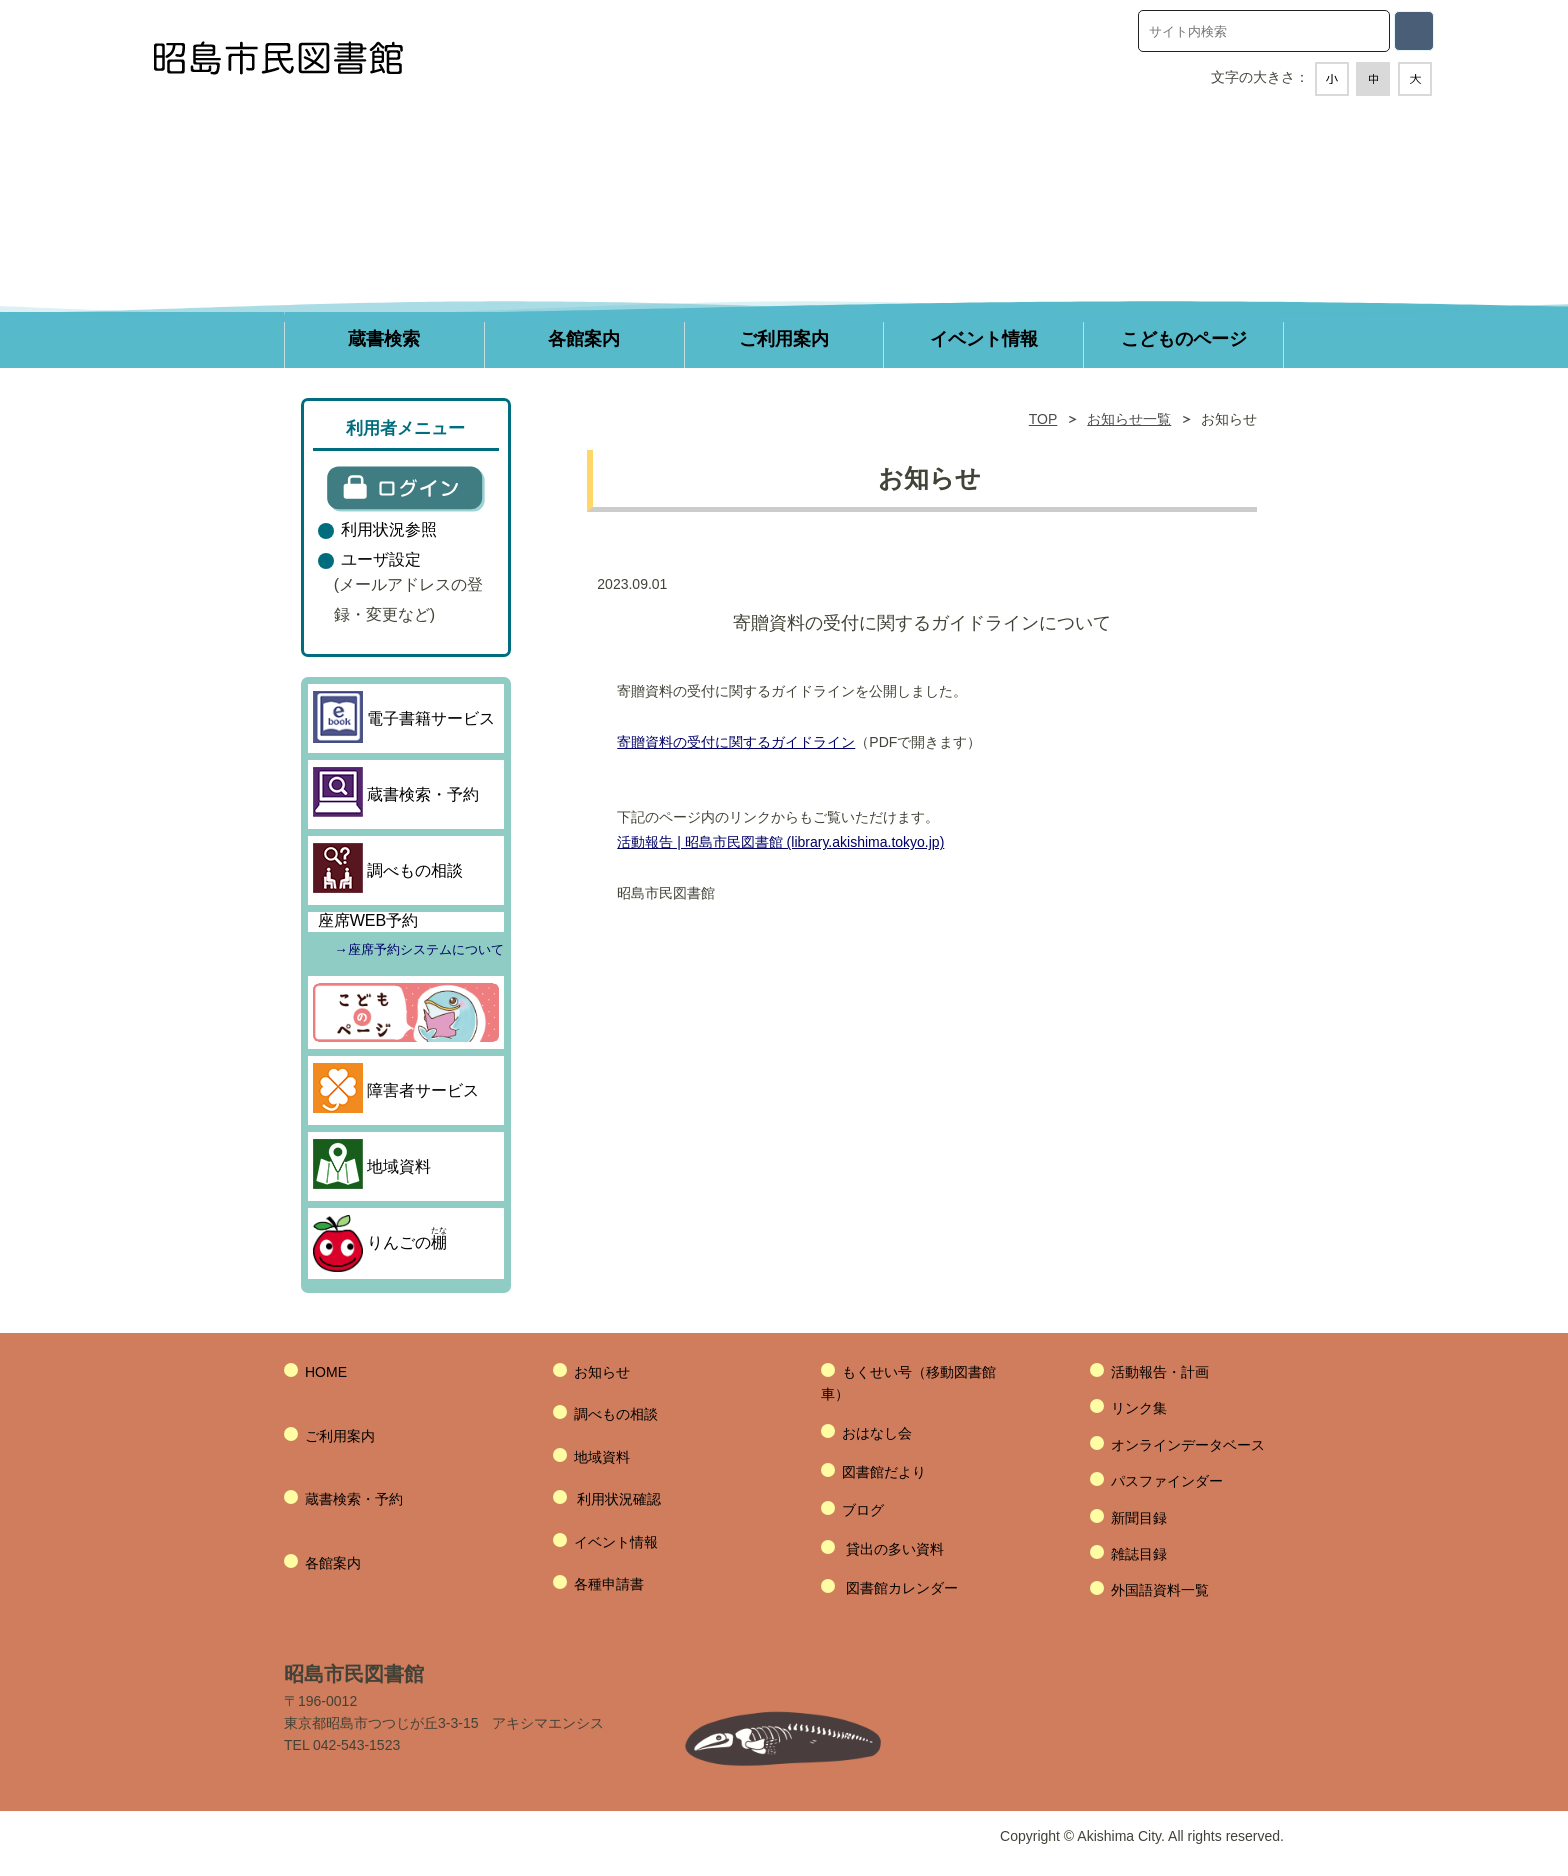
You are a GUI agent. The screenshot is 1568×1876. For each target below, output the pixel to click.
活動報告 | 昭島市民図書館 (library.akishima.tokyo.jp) (780, 842)
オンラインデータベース (1188, 1445)
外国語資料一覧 (1160, 1590)
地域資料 (602, 1457)
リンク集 (1139, 1408)
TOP (1043, 419)
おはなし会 (877, 1433)
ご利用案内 (340, 1436)
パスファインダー (1167, 1481)
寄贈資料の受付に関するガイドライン (736, 742)
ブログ (863, 1510)
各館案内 (333, 1563)
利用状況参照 (389, 529)
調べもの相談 (616, 1414)
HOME (326, 1372)
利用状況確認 (619, 1499)
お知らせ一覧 (1129, 419)
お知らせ (602, 1372)
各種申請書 (609, 1584)
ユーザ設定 (381, 559)
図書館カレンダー (902, 1588)
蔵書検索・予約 (354, 1499)
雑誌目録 (1139, 1554)
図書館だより (884, 1472)
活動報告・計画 (1160, 1372)
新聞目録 (1139, 1518)
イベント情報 (616, 1542)
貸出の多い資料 (895, 1549)
